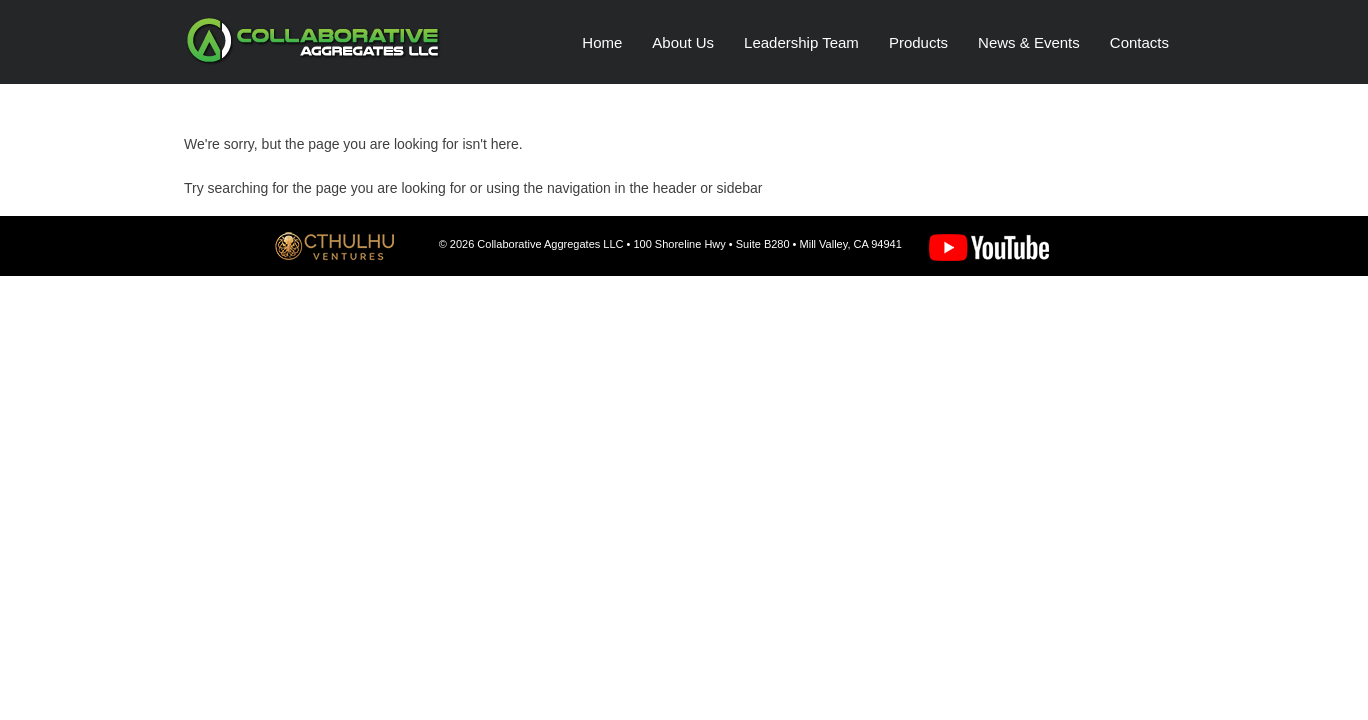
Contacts (1139, 42)
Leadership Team (801, 42)
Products (918, 42)
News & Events (1029, 42)
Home (602, 42)
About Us (683, 42)
